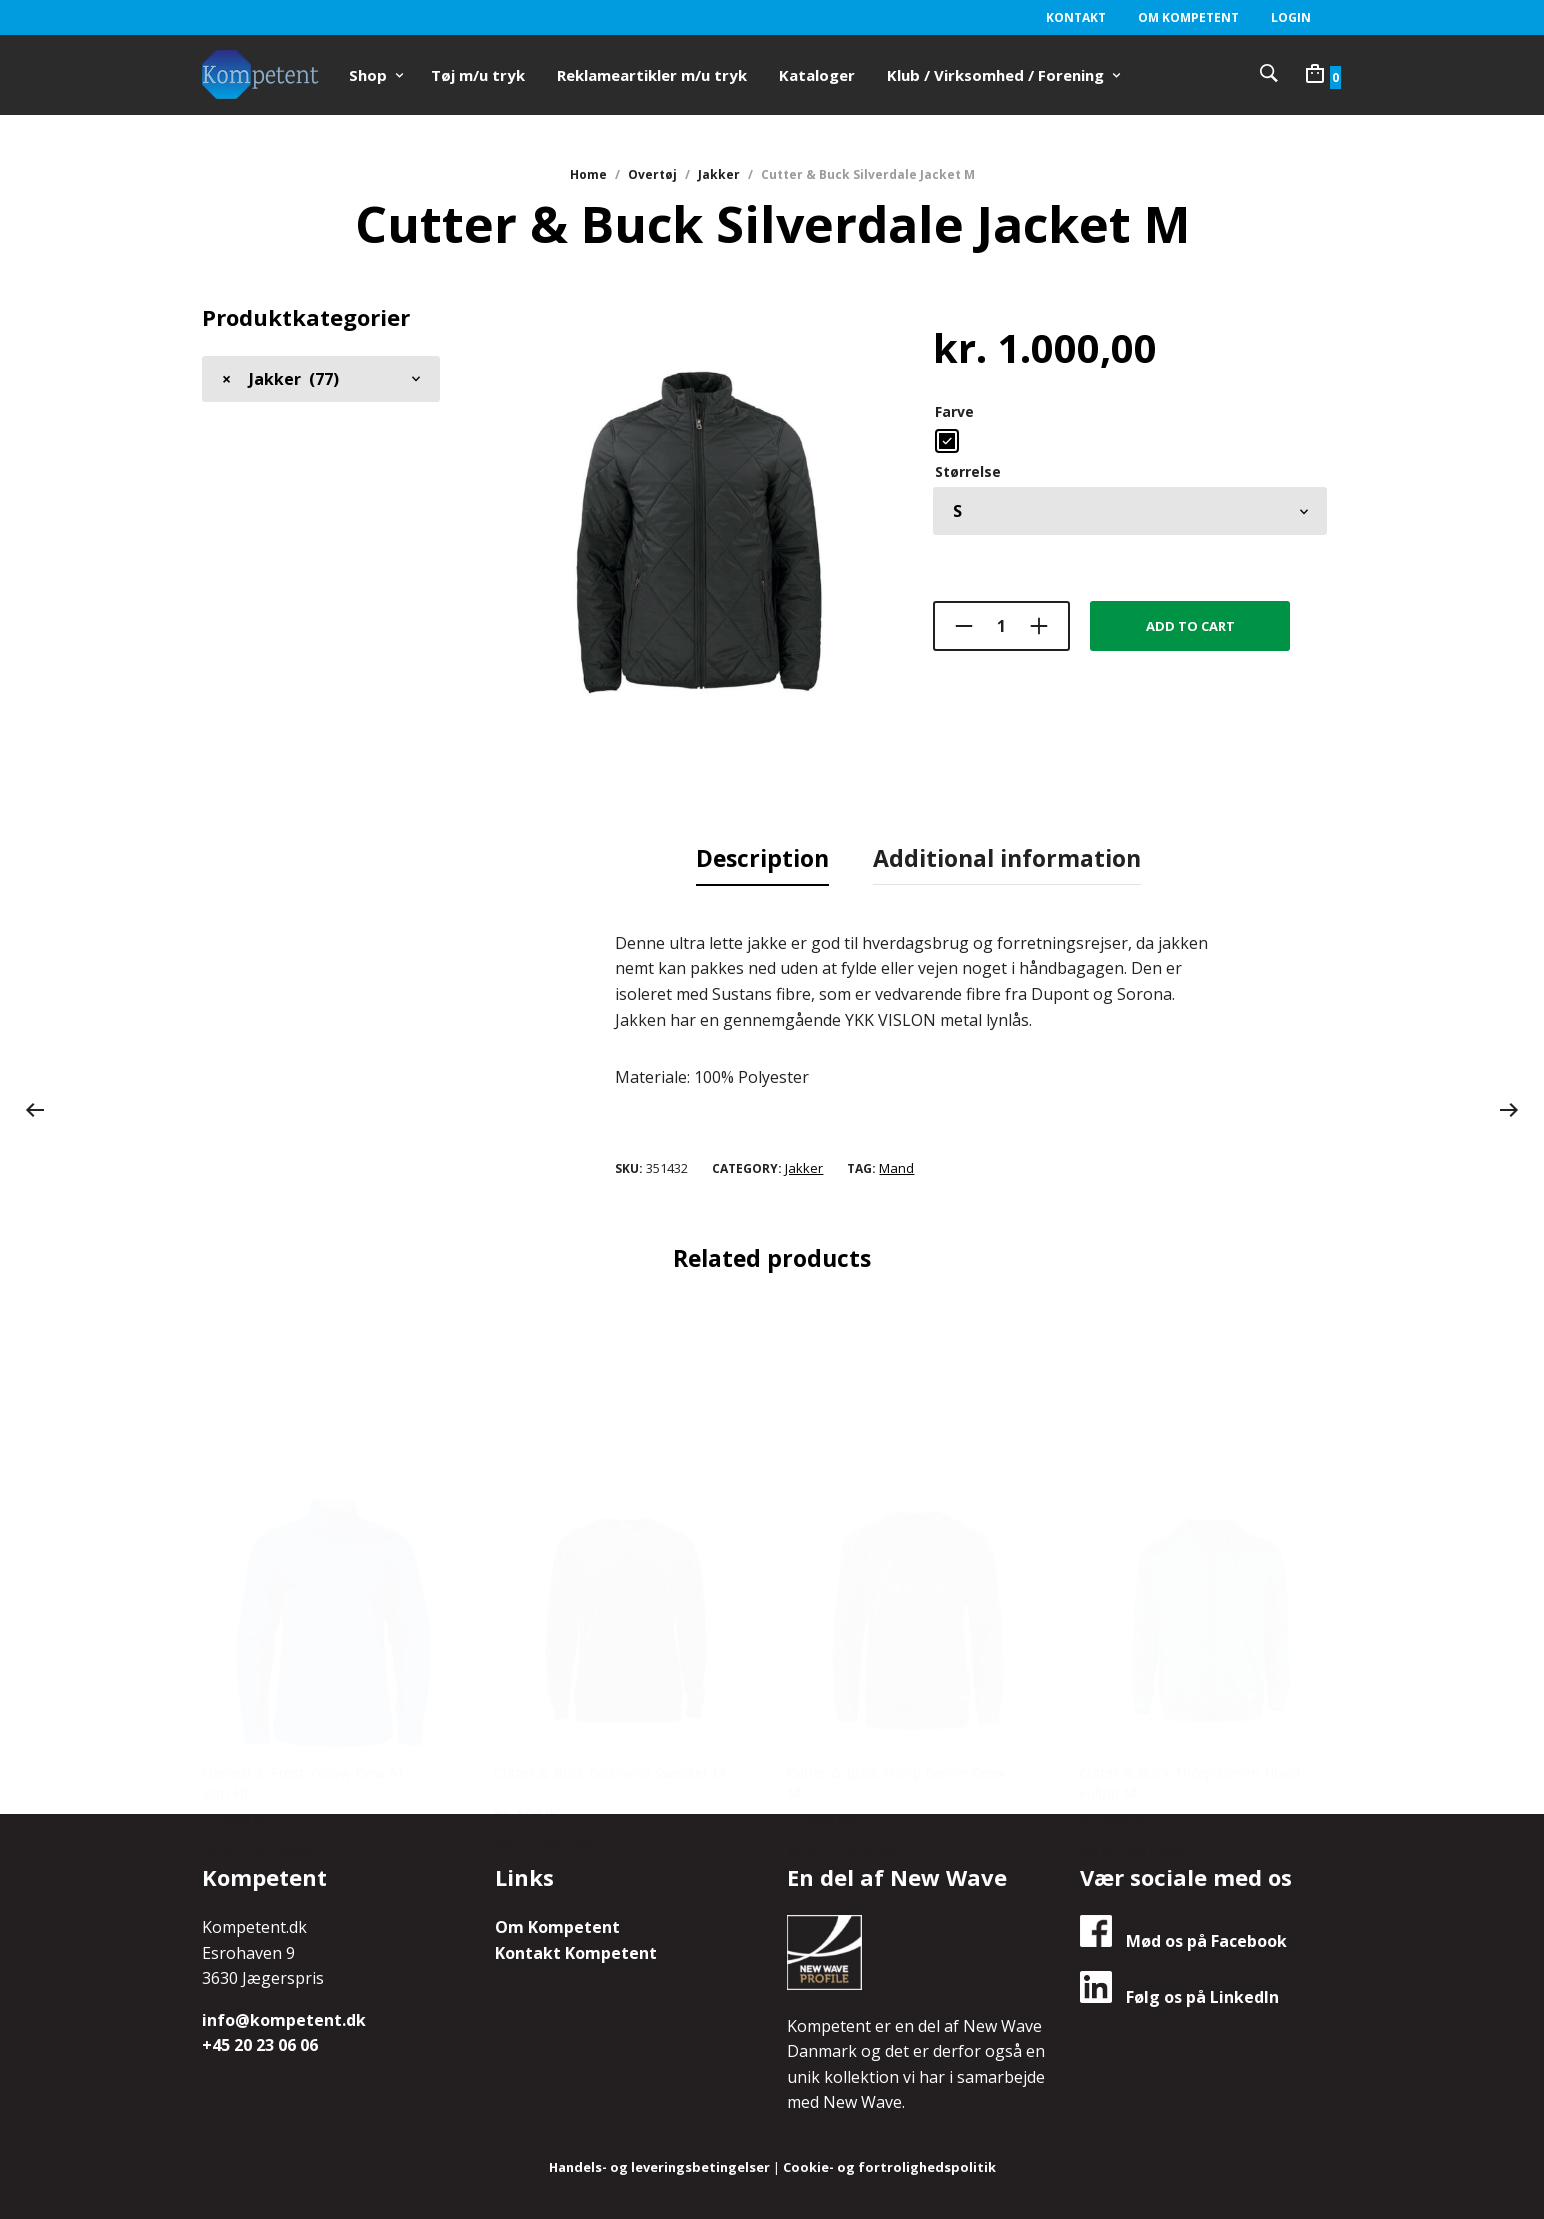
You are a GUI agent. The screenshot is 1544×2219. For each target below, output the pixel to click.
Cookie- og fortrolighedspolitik (891, 2164)
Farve (954, 410)
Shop (368, 75)
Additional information (1007, 856)
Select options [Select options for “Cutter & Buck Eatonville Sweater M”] (549, 1647)
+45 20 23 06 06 (260, 2043)
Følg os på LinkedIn (1179, 1994)
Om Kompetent (1188, 17)
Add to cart (1190, 625)
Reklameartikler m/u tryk (652, 75)
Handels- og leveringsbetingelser (658, 2164)
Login (1291, 17)
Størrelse (968, 470)
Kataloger (817, 75)
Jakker (719, 174)
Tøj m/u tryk (478, 75)
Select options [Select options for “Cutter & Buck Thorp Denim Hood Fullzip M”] (1134, 1653)
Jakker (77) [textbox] (280, 378)
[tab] (762, 858)
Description (762, 856)
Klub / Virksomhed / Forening (995, 75)
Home (588, 174)
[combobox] (321, 378)
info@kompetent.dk (284, 2017)
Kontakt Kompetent (576, 1950)
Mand (896, 1165)
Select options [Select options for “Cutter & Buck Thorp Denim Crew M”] (842, 1653)
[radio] (947, 440)
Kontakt (1076, 17)
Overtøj (652, 174)
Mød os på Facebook (1183, 1938)
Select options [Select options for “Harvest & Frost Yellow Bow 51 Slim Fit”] (257, 1653)
